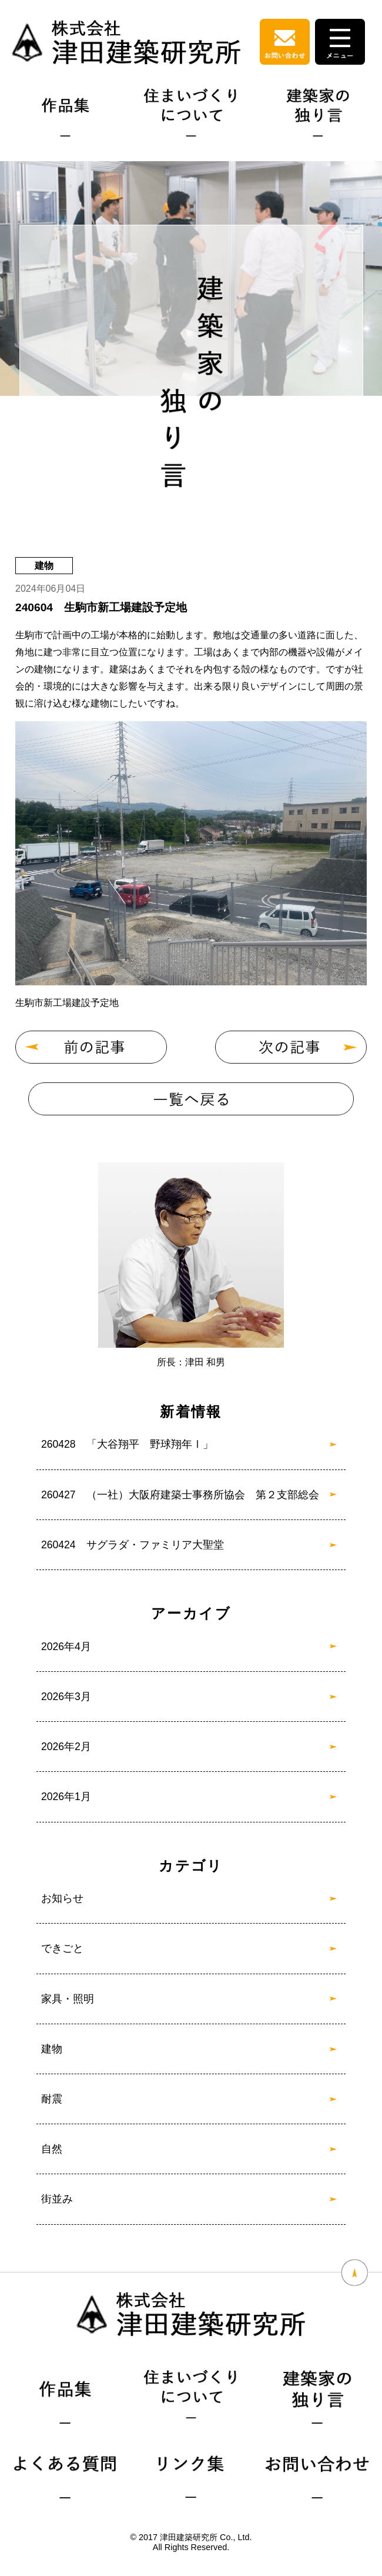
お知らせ (62, 1898)
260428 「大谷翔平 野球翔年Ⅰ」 (127, 1444)
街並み (57, 2199)
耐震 (51, 2099)
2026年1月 (66, 1796)
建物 (51, 2049)
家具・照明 (67, 1999)
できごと (62, 1948)
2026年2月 (66, 1746)
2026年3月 (66, 1696)
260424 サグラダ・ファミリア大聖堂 (132, 1545)
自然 (51, 2149)
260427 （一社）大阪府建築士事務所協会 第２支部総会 (180, 1495)
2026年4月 (66, 1646)
